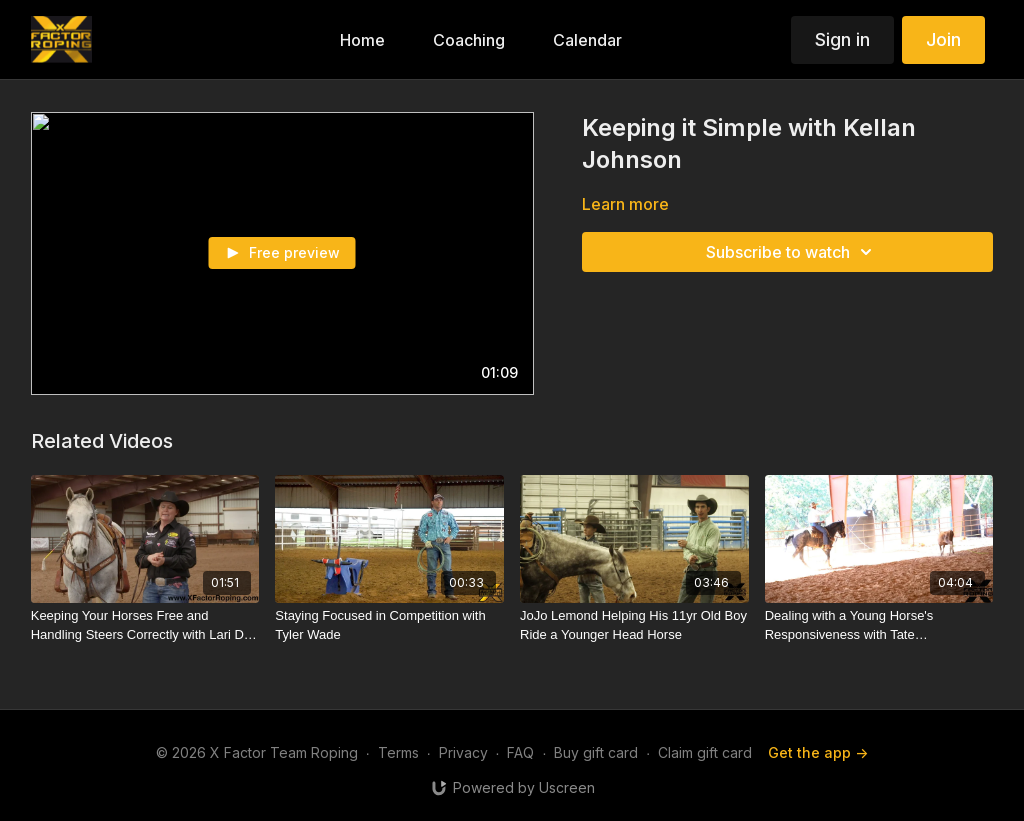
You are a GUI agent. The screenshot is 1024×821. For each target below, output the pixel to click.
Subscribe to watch (792, 252)
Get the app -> (818, 752)
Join (943, 39)
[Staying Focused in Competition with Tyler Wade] (389, 625)
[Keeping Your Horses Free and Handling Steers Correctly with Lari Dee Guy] (145, 625)
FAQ (520, 752)
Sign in (842, 39)
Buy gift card (596, 752)
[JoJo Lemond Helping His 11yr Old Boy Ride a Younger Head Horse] (634, 625)
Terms (398, 752)
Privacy (463, 752)
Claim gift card (705, 752)
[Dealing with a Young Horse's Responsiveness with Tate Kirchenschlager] (879, 625)
